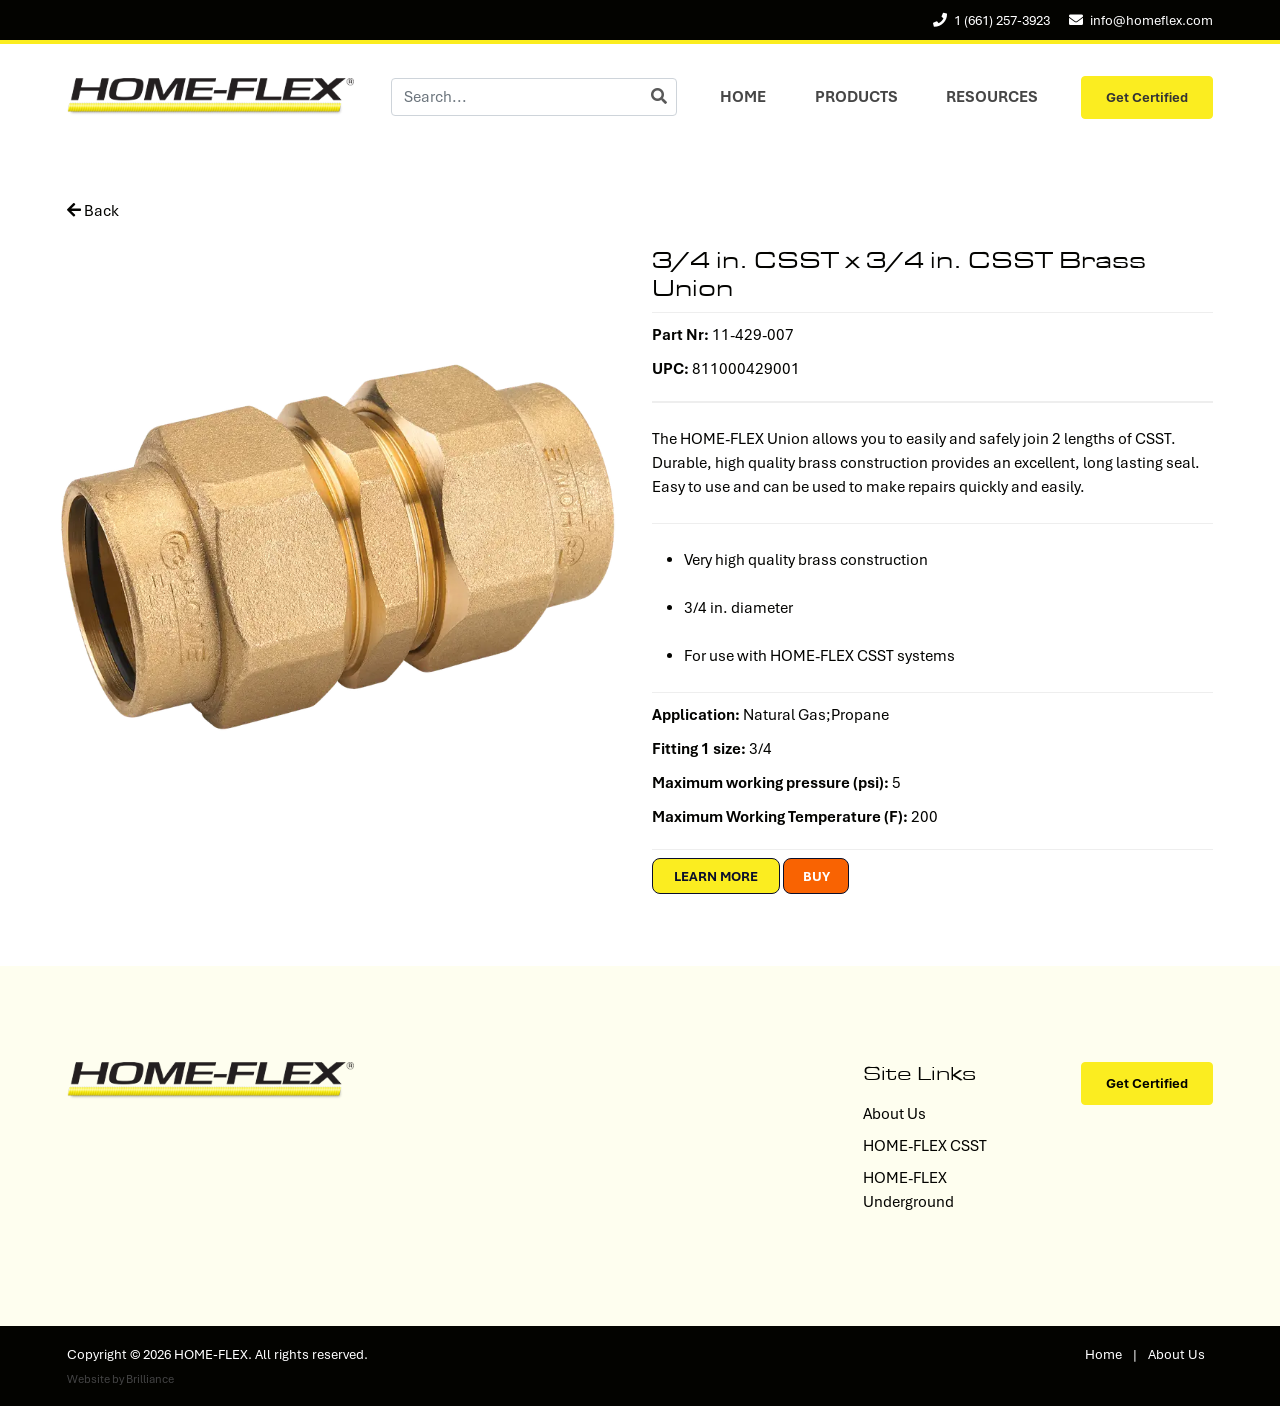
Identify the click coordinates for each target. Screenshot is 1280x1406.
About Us (894, 1114)
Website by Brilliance (120, 1379)
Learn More (716, 876)
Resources (992, 97)
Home (743, 97)
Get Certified (1147, 97)
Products (856, 97)
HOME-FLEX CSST (925, 1146)
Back (93, 211)
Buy (816, 876)
